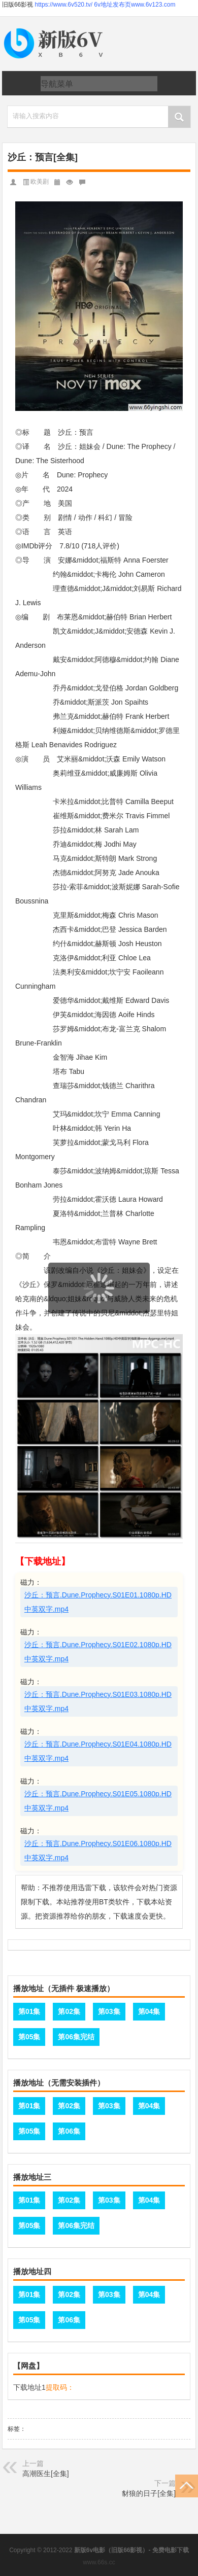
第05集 (29, 2037)
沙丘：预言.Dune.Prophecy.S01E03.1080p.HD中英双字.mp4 (98, 1701)
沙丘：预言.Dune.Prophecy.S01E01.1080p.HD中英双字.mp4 (98, 1602)
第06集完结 (76, 2037)
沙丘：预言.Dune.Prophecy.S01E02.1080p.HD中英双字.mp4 (98, 1652)
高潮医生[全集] (45, 2473)
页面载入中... (99, 1320)
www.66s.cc (99, 2562)
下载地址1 (29, 2387)
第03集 (109, 2011)
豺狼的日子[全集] (149, 2493)
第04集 (149, 2011)
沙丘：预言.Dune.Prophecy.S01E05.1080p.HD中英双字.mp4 (98, 1801)
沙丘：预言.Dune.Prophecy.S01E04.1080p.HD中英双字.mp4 (98, 1751)
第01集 (29, 2011)
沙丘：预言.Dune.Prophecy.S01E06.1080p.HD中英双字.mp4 (98, 1850)
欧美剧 (39, 181)
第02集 (69, 2011)
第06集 (69, 2131)
